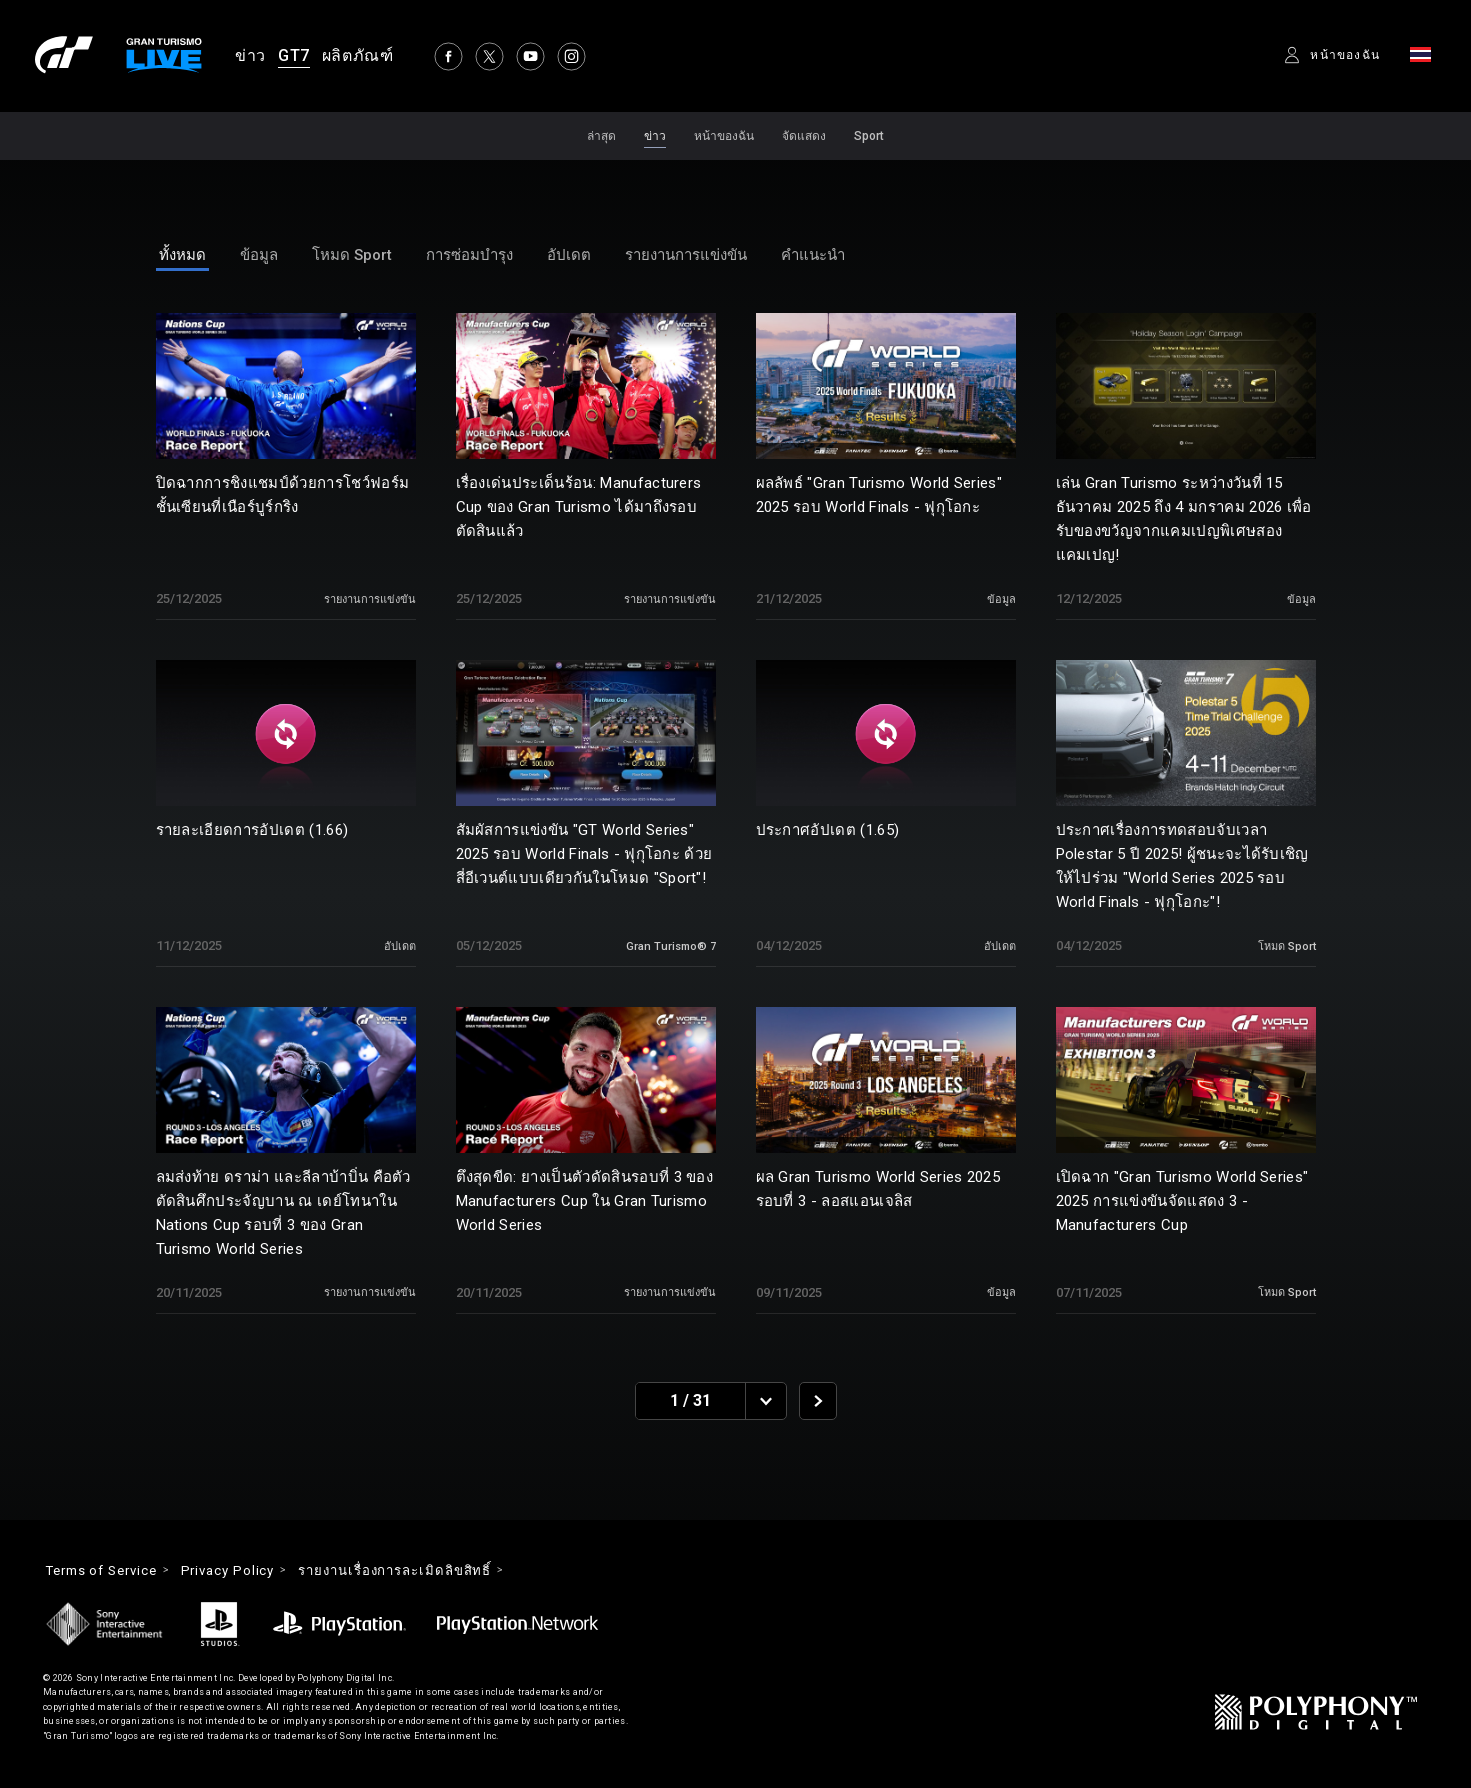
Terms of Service (107, 1571)
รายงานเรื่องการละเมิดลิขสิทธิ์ (423, 1571)
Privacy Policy (245, 1571)
